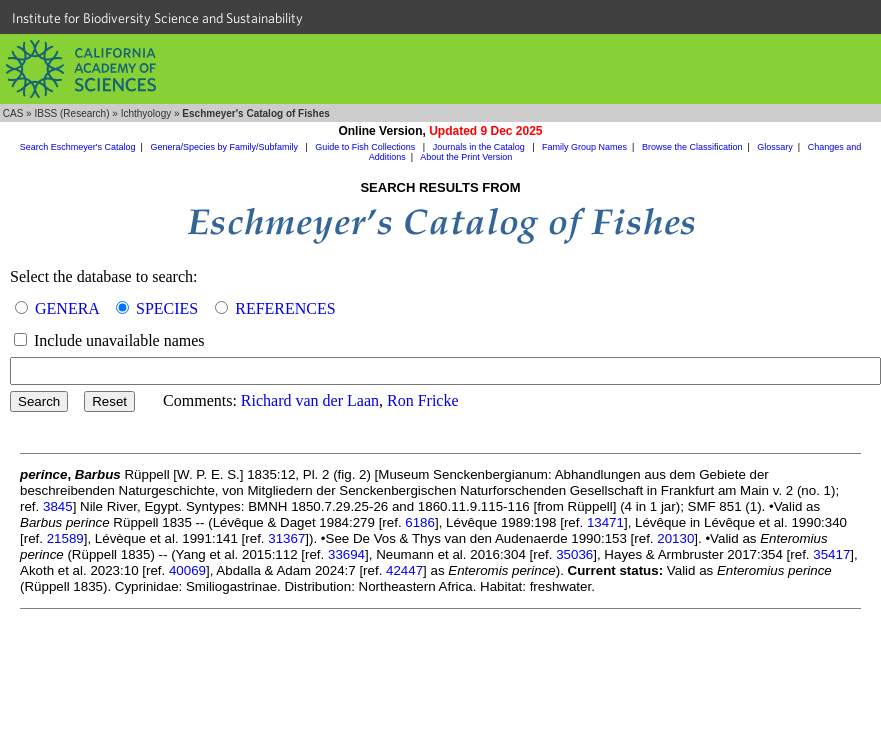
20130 (675, 538)
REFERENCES (285, 308)
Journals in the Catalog (480, 147)
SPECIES (167, 308)
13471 (605, 522)
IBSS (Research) (71, 113)
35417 (831, 554)
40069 (187, 570)
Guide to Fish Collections (366, 147)
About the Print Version (466, 157)
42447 (404, 570)
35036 (574, 554)
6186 (420, 522)
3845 (58, 506)
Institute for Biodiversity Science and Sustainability (157, 18)
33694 (346, 554)
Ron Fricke (423, 400)
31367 (286, 538)
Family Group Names (584, 147)
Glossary (775, 147)
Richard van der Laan (310, 400)
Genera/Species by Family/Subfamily (225, 147)
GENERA (67, 308)
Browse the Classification (692, 147)
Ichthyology (146, 113)
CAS (13, 113)
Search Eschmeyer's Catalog (78, 147)
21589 (65, 538)
